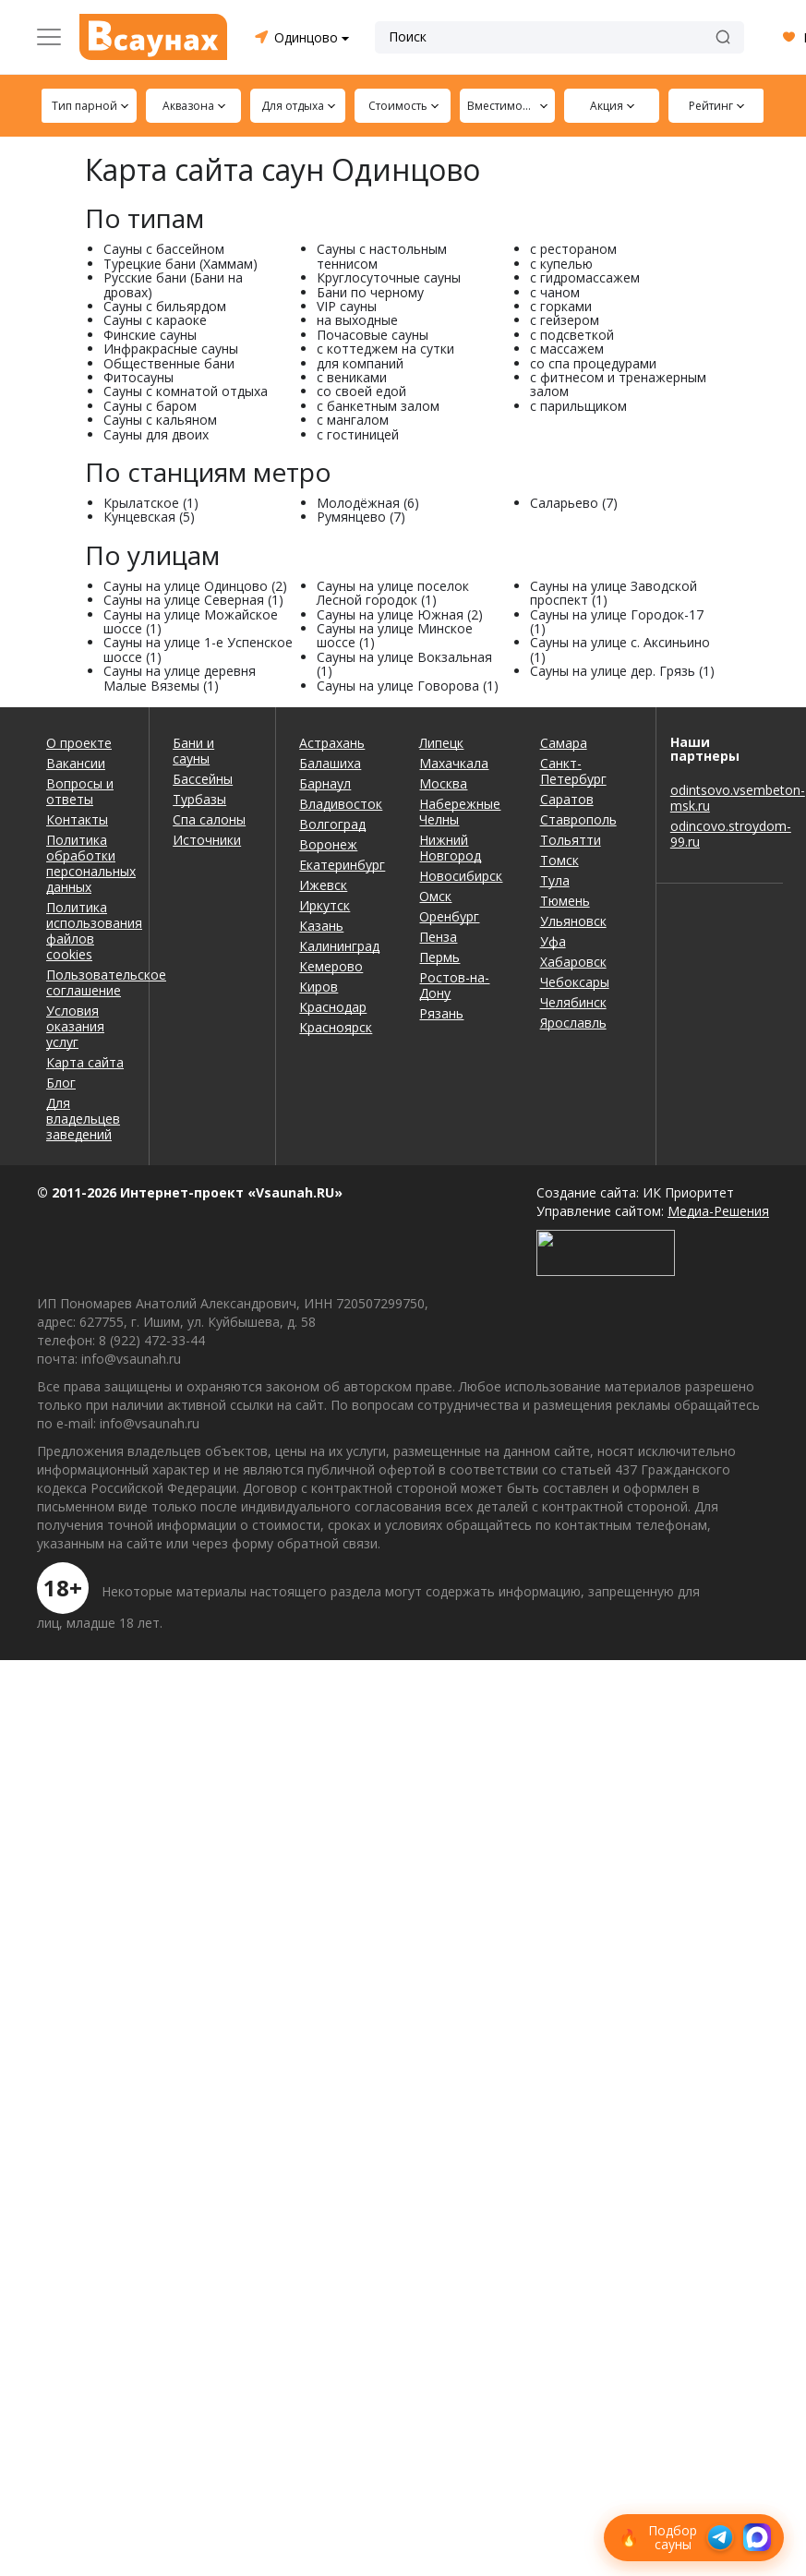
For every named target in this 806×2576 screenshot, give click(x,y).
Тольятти (570, 840)
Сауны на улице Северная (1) (193, 599)
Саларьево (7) (574, 503)
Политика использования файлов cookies (86, 930)
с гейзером (564, 320)
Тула (555, 880)
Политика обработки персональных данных (86, 863)
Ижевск (323, 885)
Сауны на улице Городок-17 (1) (617, 621)
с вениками (352, 377)
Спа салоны (209, 819)
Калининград (339, 946)
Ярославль (573, 1022)
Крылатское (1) (150, 503)
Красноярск (335, 1027)
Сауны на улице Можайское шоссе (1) (190, 621)
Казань (321, 925)
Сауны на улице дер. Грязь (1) (622, 671)
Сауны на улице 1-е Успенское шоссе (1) (198, 649)
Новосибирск (460, 876)
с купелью (561, 263)
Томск (559, 860)
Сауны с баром (150, 406)
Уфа (553, 941)
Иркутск (324, 905)
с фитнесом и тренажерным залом (618, 384)
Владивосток (340, 804)
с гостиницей (358, 434)
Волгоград (332, 824)
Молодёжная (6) (368, 503)
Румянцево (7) (361, 516)
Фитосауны (138, 377)
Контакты (77, 819)
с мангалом (353, 419)
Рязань (441, 1013)
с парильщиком (578, 406)
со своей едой (361, 391)
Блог (61, 1082)
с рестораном (573, 249)
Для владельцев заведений (83, 1118)
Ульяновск (573, 921)
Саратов (567, 799)
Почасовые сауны (372, 334)
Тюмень (565, 901)
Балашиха (330, 763)
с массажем (567, 348)
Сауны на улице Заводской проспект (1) (613, 592)
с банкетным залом (378, 406)
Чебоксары (574, 982)
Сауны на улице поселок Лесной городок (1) (393, 592)
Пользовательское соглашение (86, 982)
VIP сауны (347, 306)
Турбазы (199, 799)
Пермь (439, 957)
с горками (561, 306)
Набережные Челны (459, 811)
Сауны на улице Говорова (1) (408, 685)
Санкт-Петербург (573, 771)
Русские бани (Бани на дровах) (173, 284)
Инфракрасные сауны (170, 348)
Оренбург (449, 916)
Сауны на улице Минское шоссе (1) (395, 635)
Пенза (438, 937)
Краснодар (333, 1007)
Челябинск (573, 1002)
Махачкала (453, 763)
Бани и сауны (193, 750)
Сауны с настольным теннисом (382, 255)
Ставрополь (578, 819)
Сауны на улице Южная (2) (400, 614)
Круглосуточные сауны (389, 277)
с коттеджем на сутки (385, 348)
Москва (443, 783)
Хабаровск (573, 961)
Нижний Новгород (450, 847)
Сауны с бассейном (163, 249)
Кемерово (331, 966)
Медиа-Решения (718, 1211)
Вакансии (75, 763)
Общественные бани (169, 363)
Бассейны (203, 779)
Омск (435, 896)
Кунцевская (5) (149, 516)
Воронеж (328, 844)
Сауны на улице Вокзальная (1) (404, 664)
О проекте (79, 743)
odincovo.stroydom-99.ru (719, 833)
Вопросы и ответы (80, 791)
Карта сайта (85, 1062)
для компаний (360, 363)
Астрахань (332, 743)
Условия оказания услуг (75, 1026)
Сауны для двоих (156, 434)
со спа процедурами (593, 363)
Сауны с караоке (155, 320)
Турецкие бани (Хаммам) (180, 263)
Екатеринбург (342, 865)
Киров (318, 986)
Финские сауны (150, 334)
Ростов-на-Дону (454, 985)
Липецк (441, 743)
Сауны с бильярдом (164, 306)
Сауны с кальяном (160, 419)
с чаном (555, 292)
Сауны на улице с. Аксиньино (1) (620, 649)
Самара (563, 743)
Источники (207, 840)
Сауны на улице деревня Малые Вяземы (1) (179, 677)
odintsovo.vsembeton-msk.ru (719, 797)
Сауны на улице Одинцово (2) (195, 586)
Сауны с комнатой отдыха (185, 391)
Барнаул (325, 783)
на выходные (357, 320)
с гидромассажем (585, 277)
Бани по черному (370, 292)
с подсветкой (572, 334)
